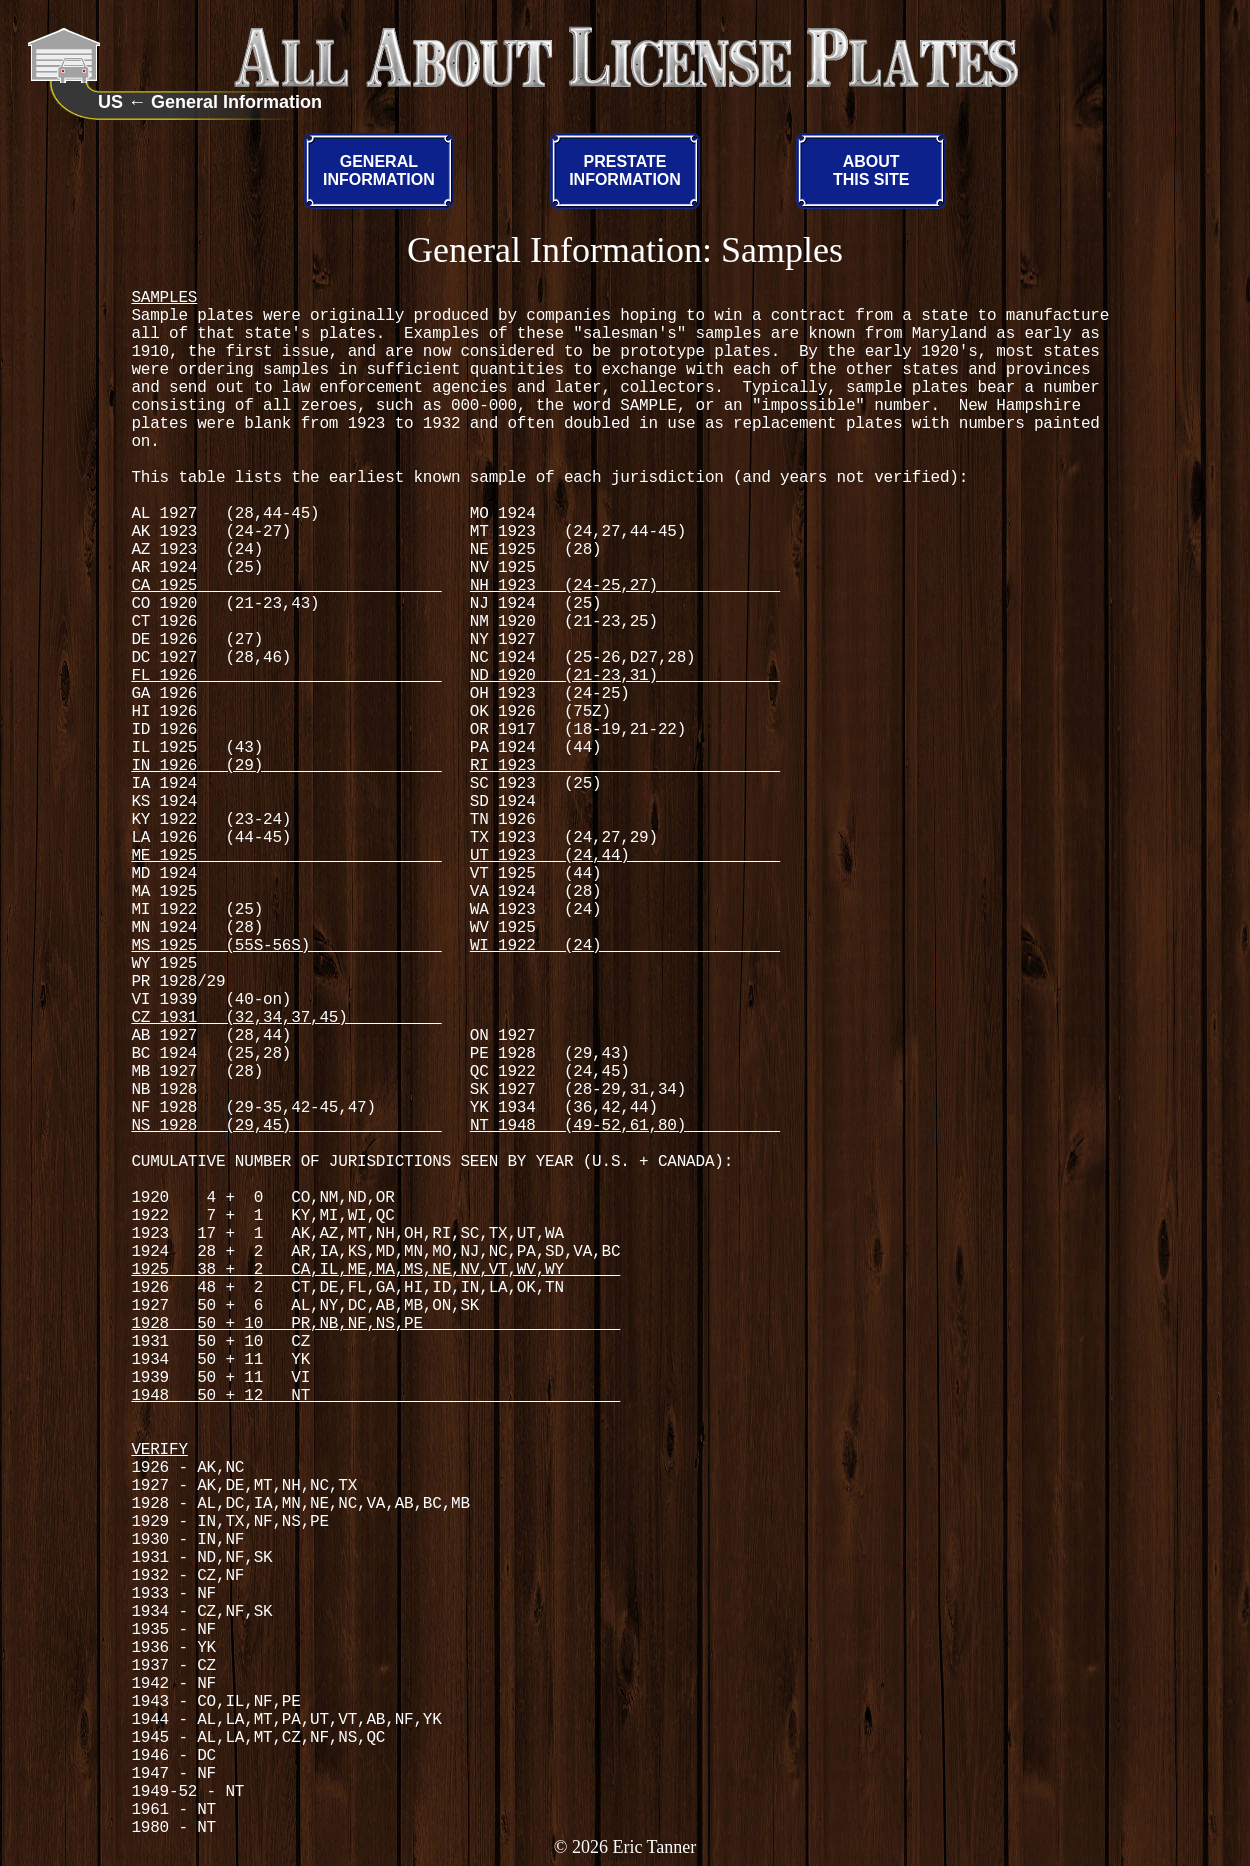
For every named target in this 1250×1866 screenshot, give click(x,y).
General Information (236, 102)
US (110, 102)
